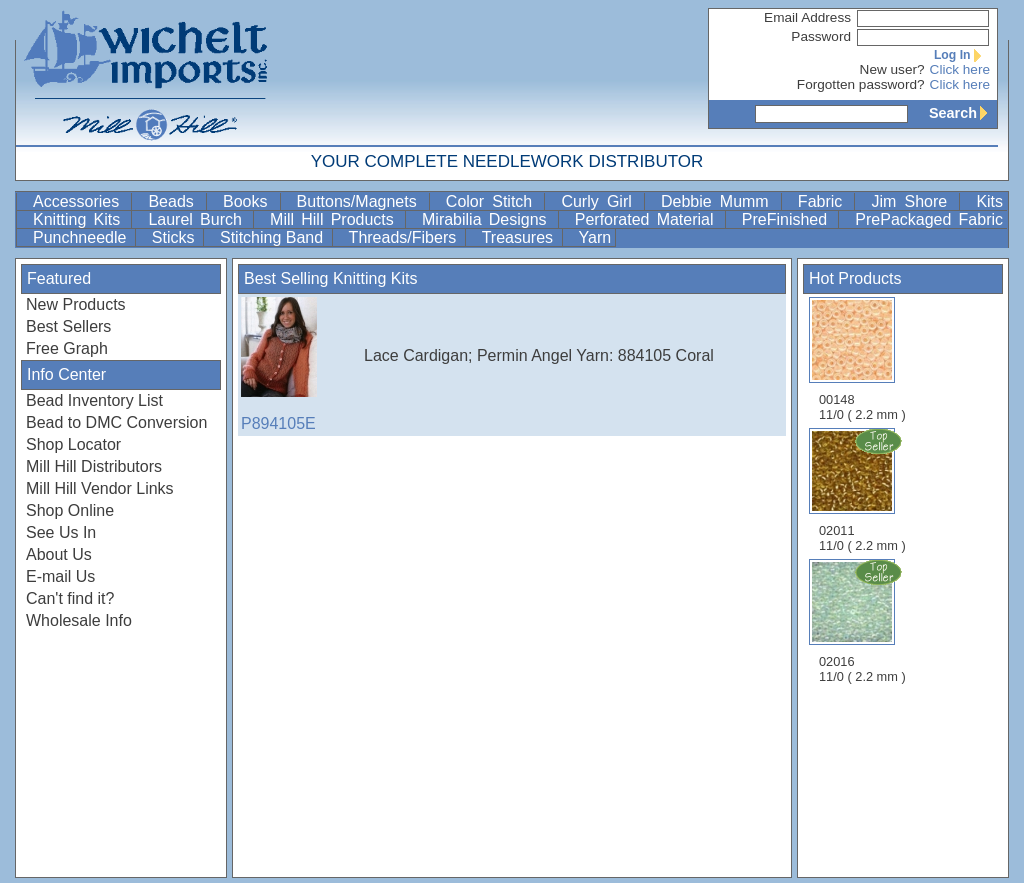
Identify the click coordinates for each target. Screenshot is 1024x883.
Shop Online (70, 510)
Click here (960, 69)
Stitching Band (274, 237)
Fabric (824, 201)
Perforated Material (648, 219)
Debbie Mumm (719, 201)
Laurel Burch (198, 219)
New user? (892, 69)
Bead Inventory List (94, 400)
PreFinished (788, 219)
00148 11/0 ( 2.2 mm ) (862, 359)
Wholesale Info (79, 620)
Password (821, 36)
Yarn (595, 237)
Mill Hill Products (335, 219)
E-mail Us (60, 576)
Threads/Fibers (405, 237)
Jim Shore (913, 201)
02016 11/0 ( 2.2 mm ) (864, 621)
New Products (76, 304)
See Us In (61, 532)
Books (249, 201)
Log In (962, 55)
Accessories (80, 201)
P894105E (291, 364)
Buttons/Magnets (361, 201)
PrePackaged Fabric (929, 219)
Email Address (807, 17)
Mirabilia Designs (488, 219)
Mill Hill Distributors (94, 466)
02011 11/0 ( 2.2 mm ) (864, 490)
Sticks (175, 237)
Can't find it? (70, 598)
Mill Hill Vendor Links (100, 488)
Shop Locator (73, 444)
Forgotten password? (861, 84)
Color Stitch (493, 201)
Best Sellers (68, 326)
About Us (59, 554)
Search (963, 113)
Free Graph (67, 348)
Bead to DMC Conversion (116, 422)
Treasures (520, 237)
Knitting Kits (80, 219)
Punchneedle (82, 237)
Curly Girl (600, 201)
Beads (175, 201)
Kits (989, 201)
